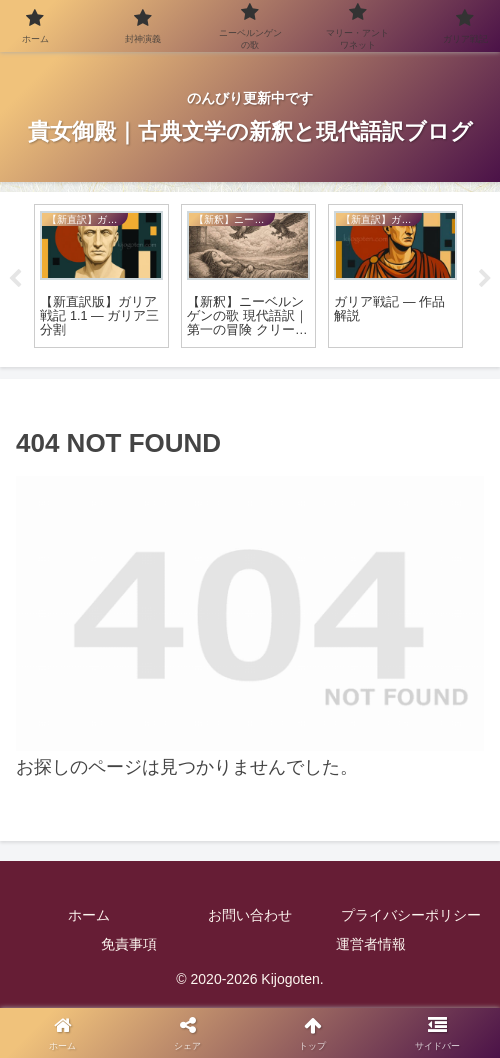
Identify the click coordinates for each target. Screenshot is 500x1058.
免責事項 (129, 944)
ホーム (89, 915)
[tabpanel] (101, 276)
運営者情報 (371, 944)
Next (485, 279)
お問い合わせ (250, 915)
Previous (15, 279)
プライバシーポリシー (411, 915)
